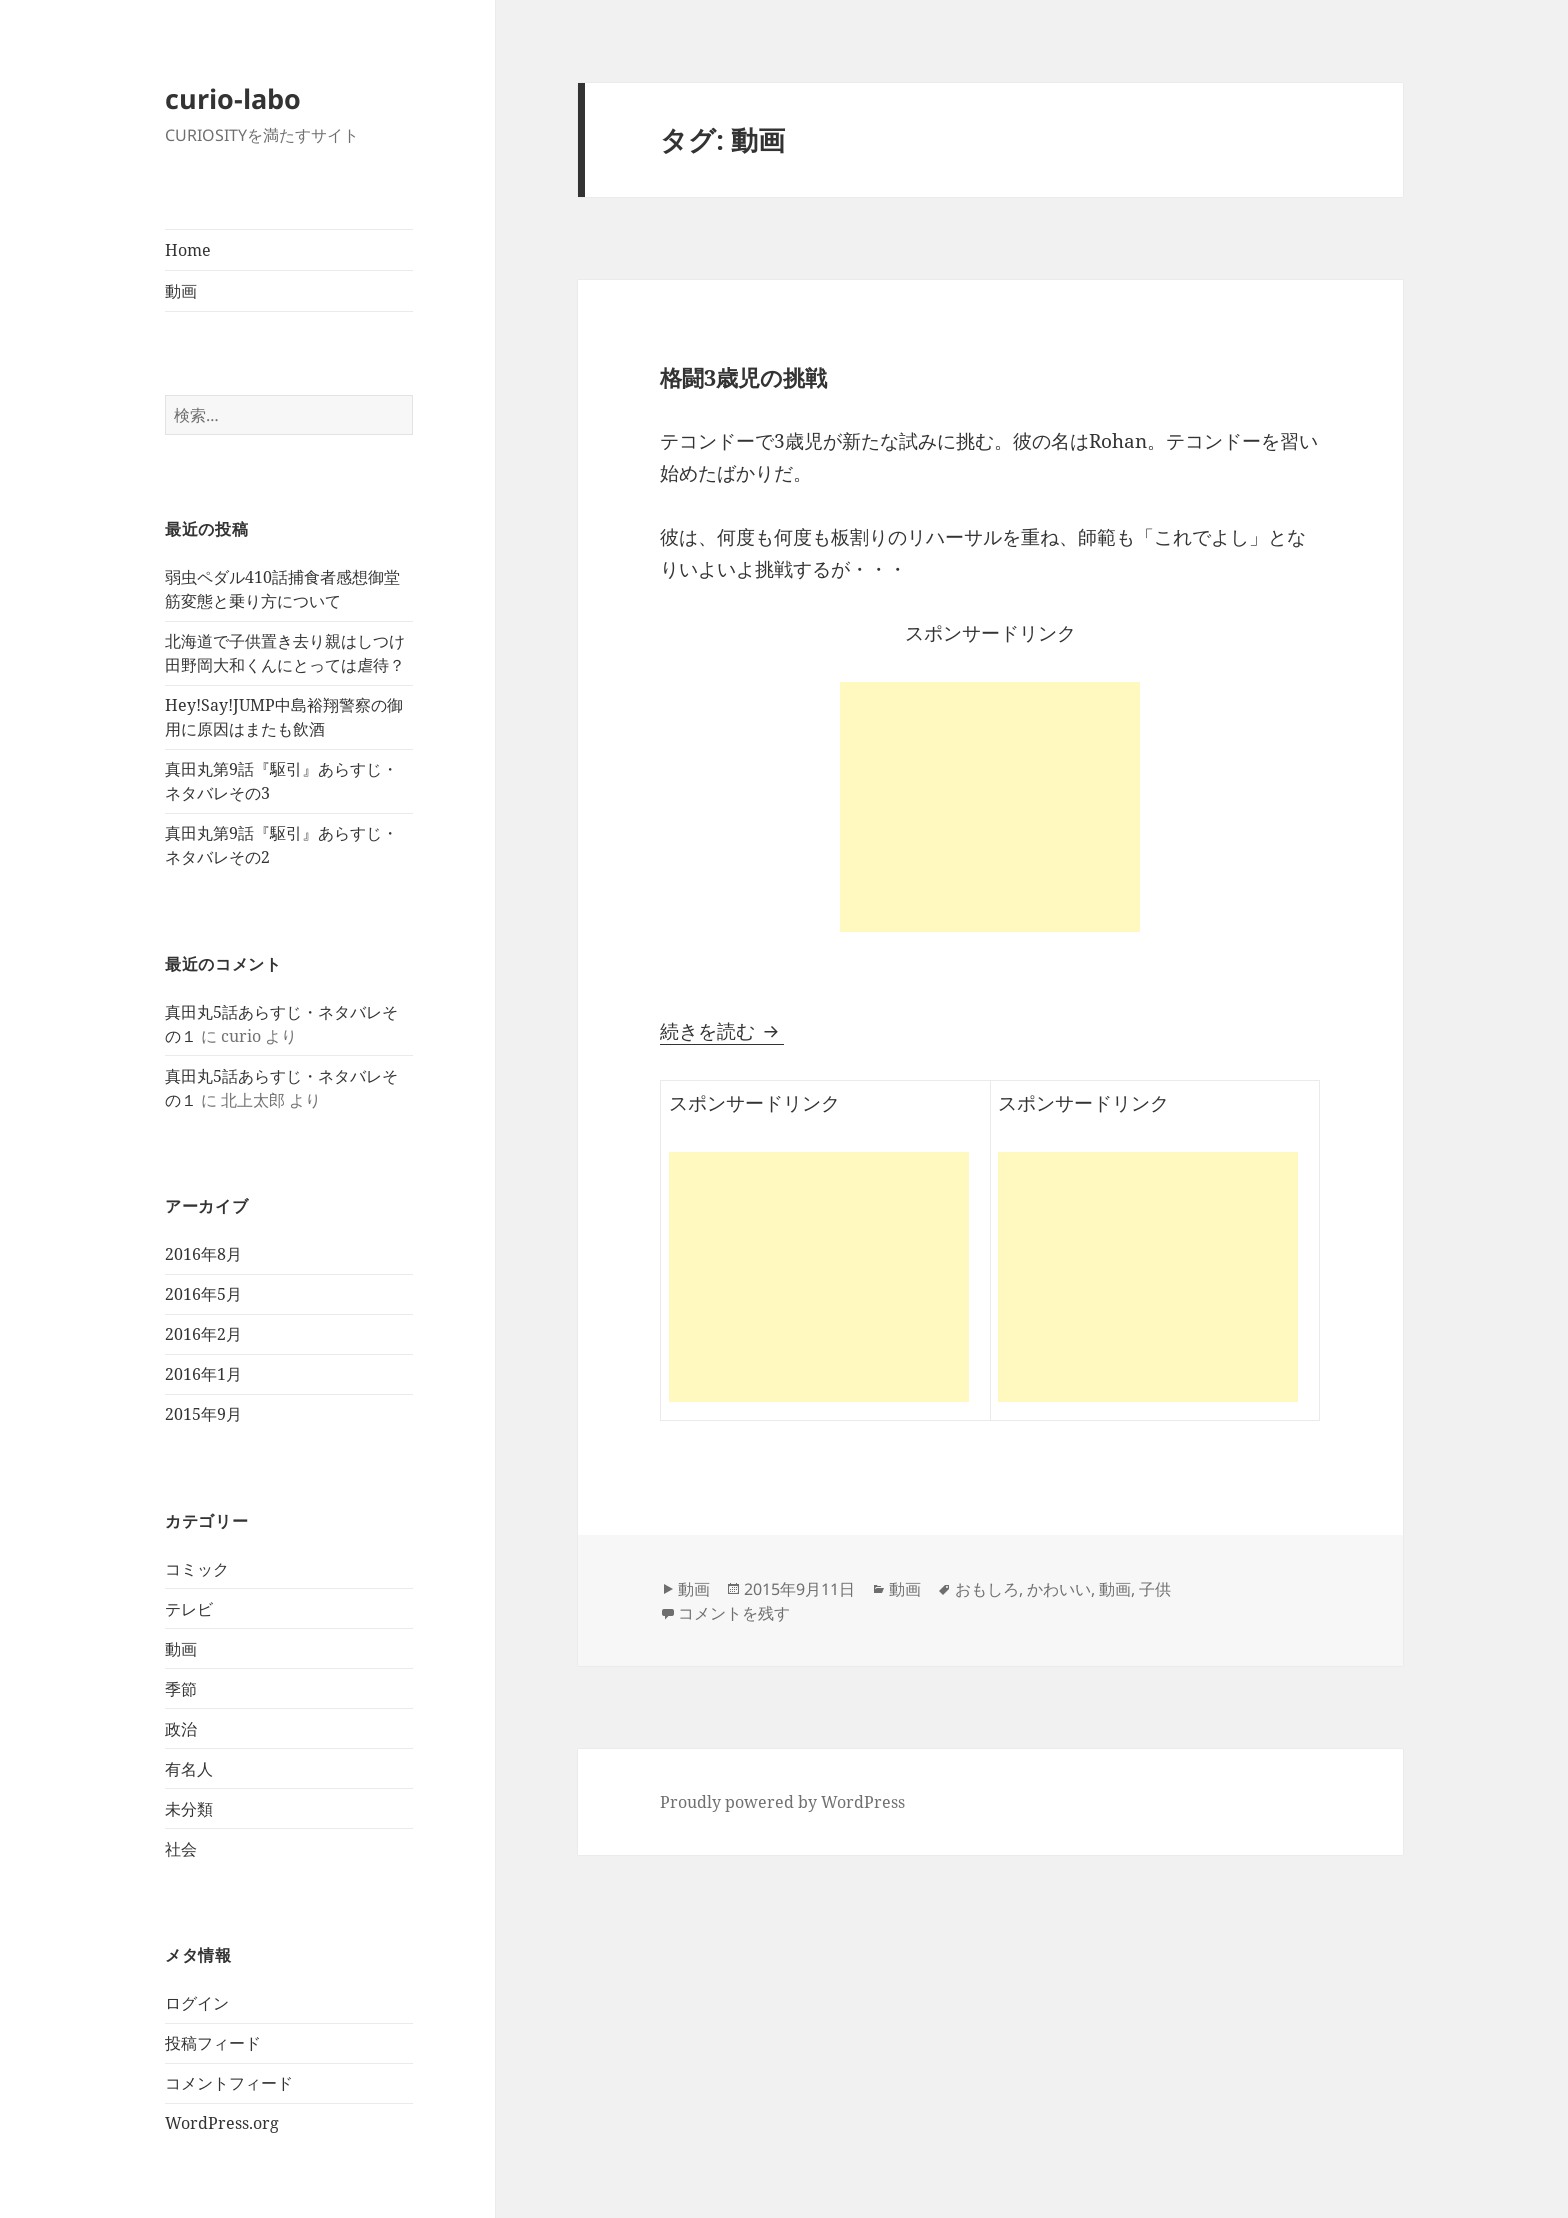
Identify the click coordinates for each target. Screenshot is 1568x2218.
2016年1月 (203, 1374)
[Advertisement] (990, 807)
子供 (1155, 1589)
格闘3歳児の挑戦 (743, 377)
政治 (181, 1729)
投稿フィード (213, 2043)
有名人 (189, 1769)
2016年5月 (203, 1294)
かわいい (1059, 1589)
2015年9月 (203, 1414)
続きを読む (722, 1031)
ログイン (197, 2003)
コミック (197, 1569)
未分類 (189, 1809)
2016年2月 (203, 1334)
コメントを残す (734, 1613)
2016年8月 (203, 1254)
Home (188, 250)
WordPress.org (222, 2123)
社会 (181, 1849)
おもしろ (987, 1589)
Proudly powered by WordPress (782, 1802)
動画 (181, 291)
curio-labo (233, 98)
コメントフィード (229, 2083)
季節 (181, 1689)
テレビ (189, 1609)
